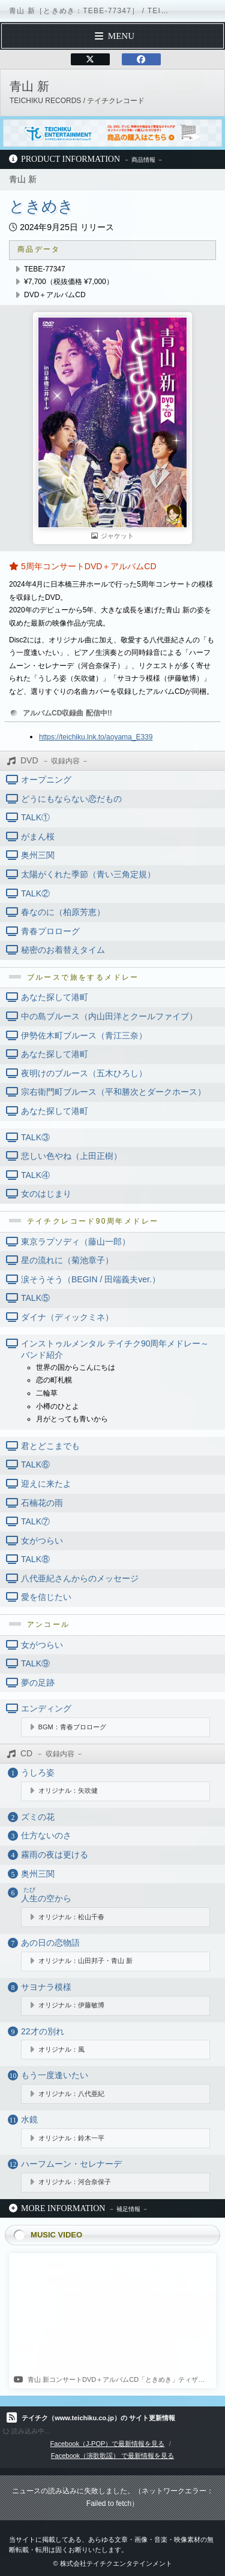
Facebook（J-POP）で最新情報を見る (107, 2443)
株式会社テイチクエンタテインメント (116, 2563)
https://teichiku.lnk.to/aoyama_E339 (95, 737)
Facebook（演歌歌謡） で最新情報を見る (112, 2455)
